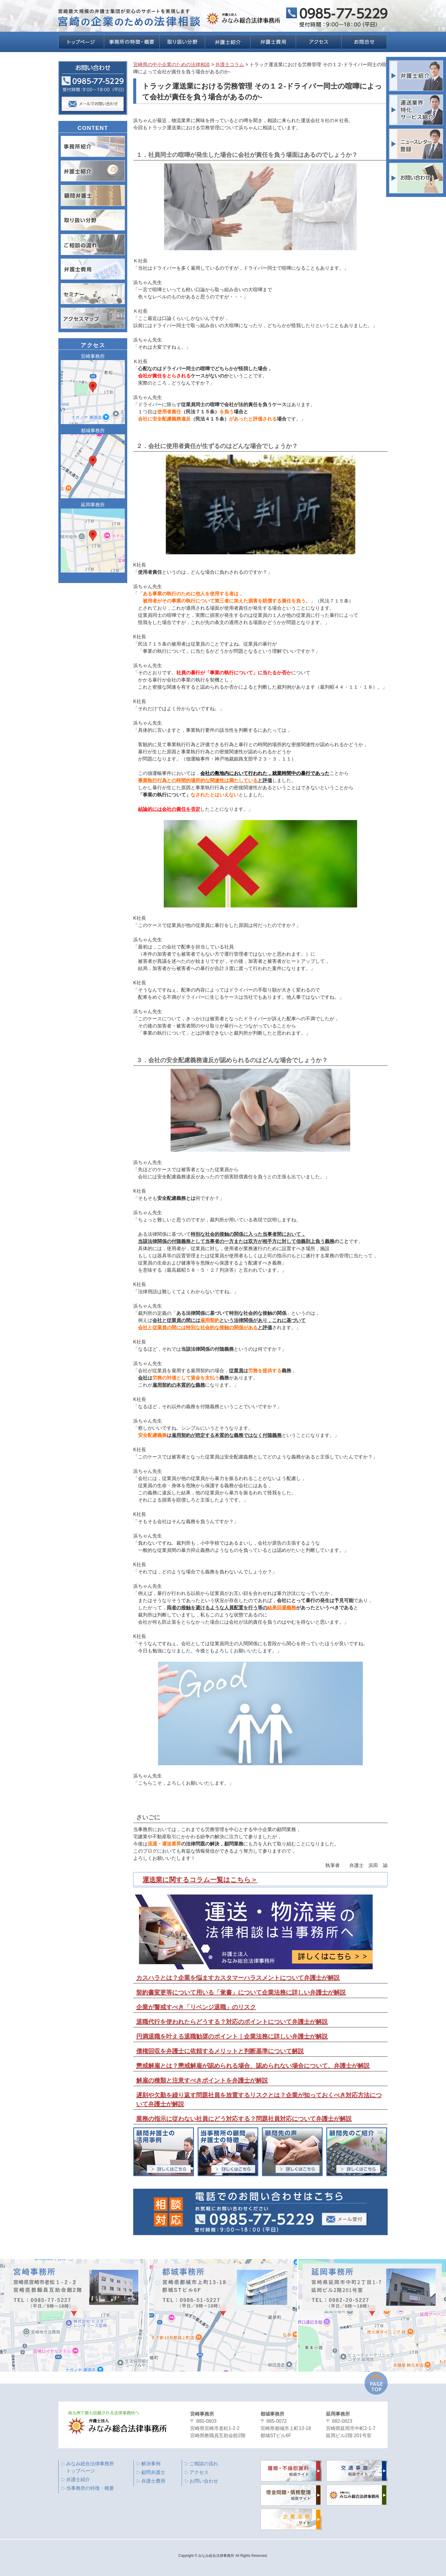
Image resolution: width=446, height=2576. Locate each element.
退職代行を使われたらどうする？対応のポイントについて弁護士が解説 (232, 2021)
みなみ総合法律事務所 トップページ (90, 2467)
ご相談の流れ (203, 2463)
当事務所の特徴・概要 (90, 2488)
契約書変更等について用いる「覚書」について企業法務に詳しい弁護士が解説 (241, 1992)
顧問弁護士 (153, 2472)
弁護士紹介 (78, 2479)
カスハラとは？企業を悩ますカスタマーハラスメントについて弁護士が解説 (238, 1977)
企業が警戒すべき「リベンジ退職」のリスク (196, 2007)
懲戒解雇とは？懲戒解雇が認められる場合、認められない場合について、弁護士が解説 (253, 2065)
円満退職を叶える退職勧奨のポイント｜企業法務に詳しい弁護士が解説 (232, 2036)
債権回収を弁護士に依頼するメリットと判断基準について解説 (220, 2051)
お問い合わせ (203, 2481)
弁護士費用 (153, 2481)
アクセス (199, 2472)
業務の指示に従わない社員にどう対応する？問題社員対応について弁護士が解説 (244, 2118)
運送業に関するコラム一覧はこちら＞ (199, 1879)
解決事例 (150, 2463)
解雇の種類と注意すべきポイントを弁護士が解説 (202, 2080)
